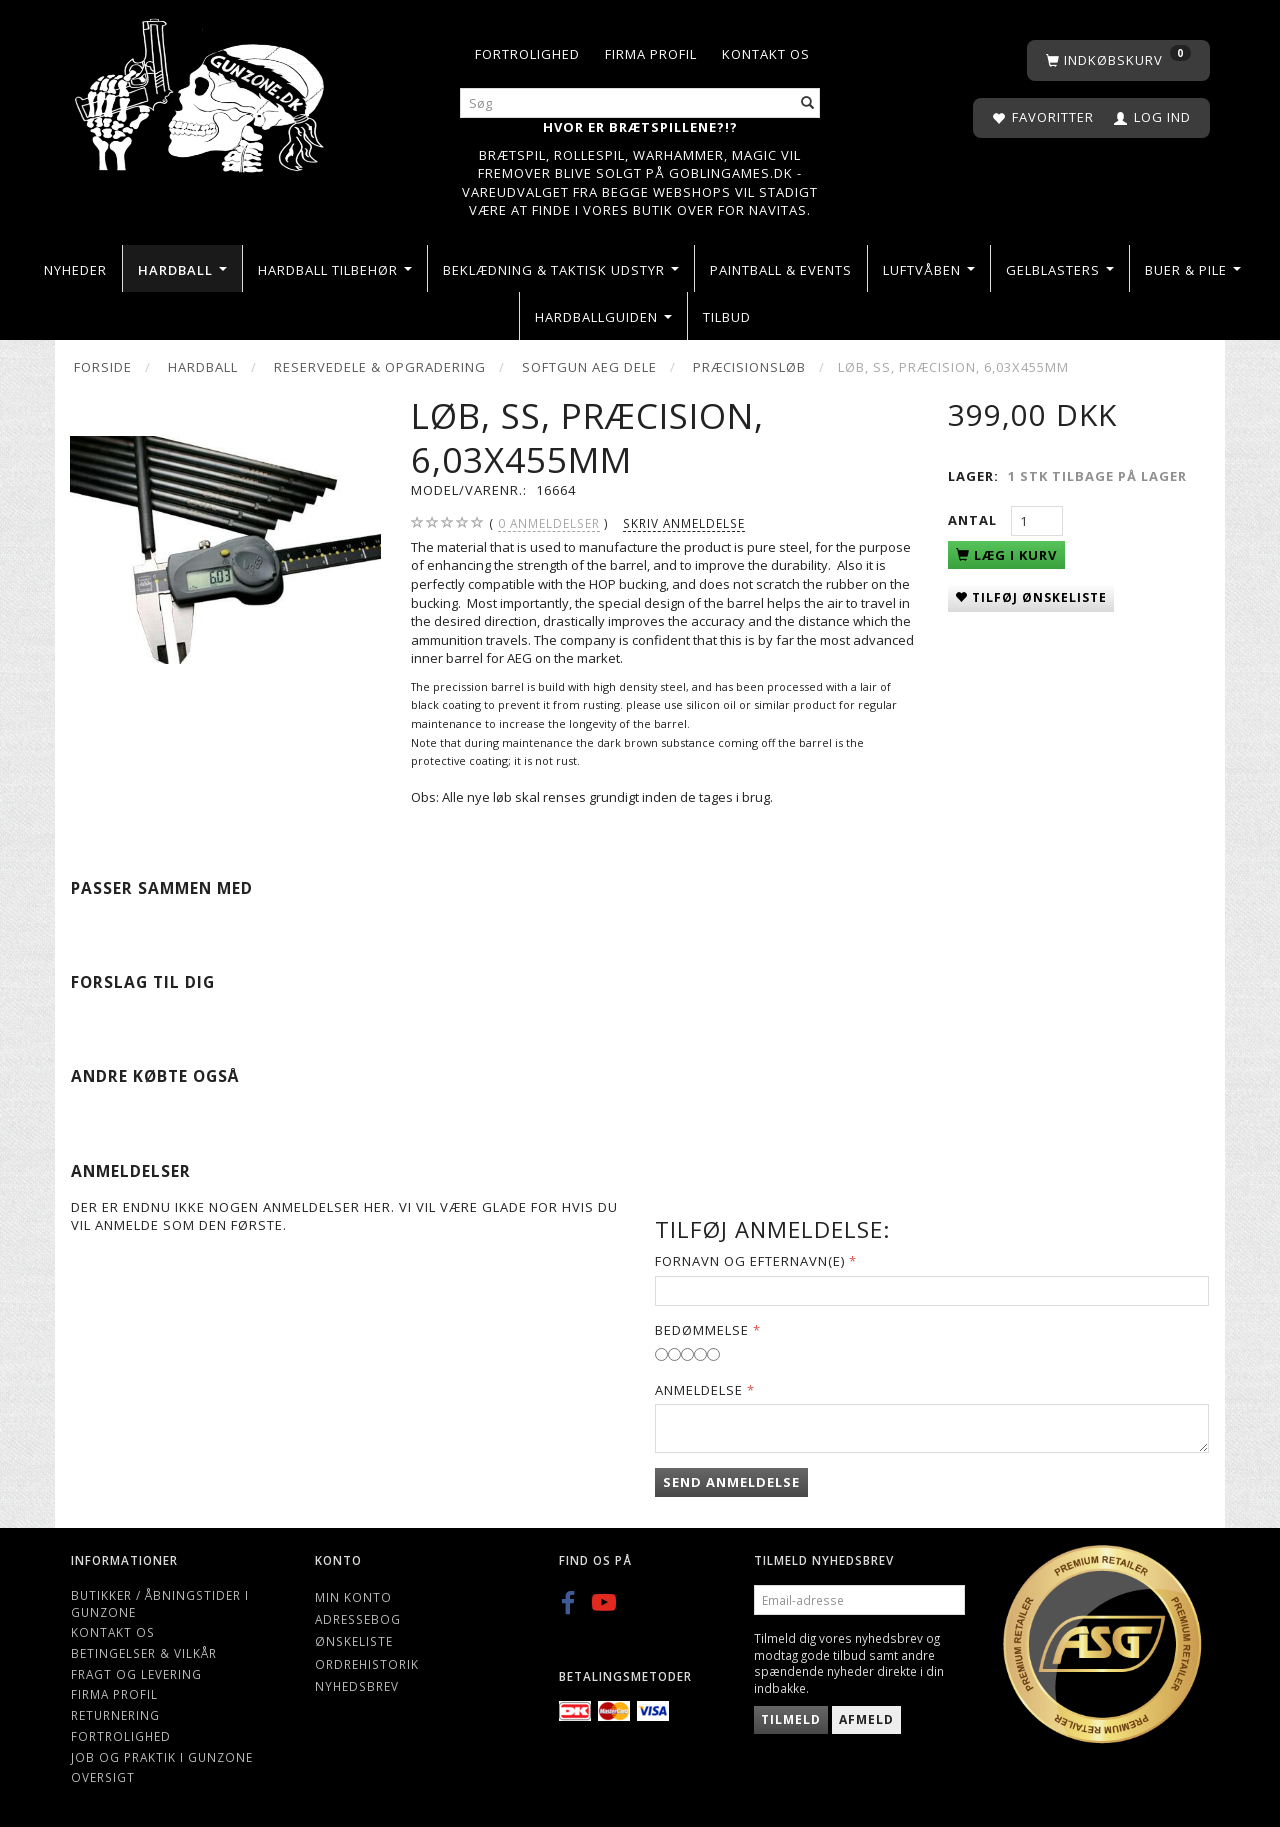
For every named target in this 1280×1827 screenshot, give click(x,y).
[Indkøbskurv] (1118, 60)
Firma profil (651, 54)
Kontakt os (766, 54)
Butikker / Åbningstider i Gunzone (160, 1603)
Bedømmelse (702, 1330)
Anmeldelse (699, 1390)
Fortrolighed (527, 54)
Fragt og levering (136, 1674)
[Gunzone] (201, 90)
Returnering (115, 1715)
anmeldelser (549, 523)
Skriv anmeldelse (684, 523)
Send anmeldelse (731, 1482)
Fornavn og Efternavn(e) (750, 1261)
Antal (974, 520)
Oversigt (103, 1777)
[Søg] (808, 103)
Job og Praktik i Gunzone (162, 1757)
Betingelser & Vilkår (144, 1653)
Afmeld (866, 1719)
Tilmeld (791, 1719)
